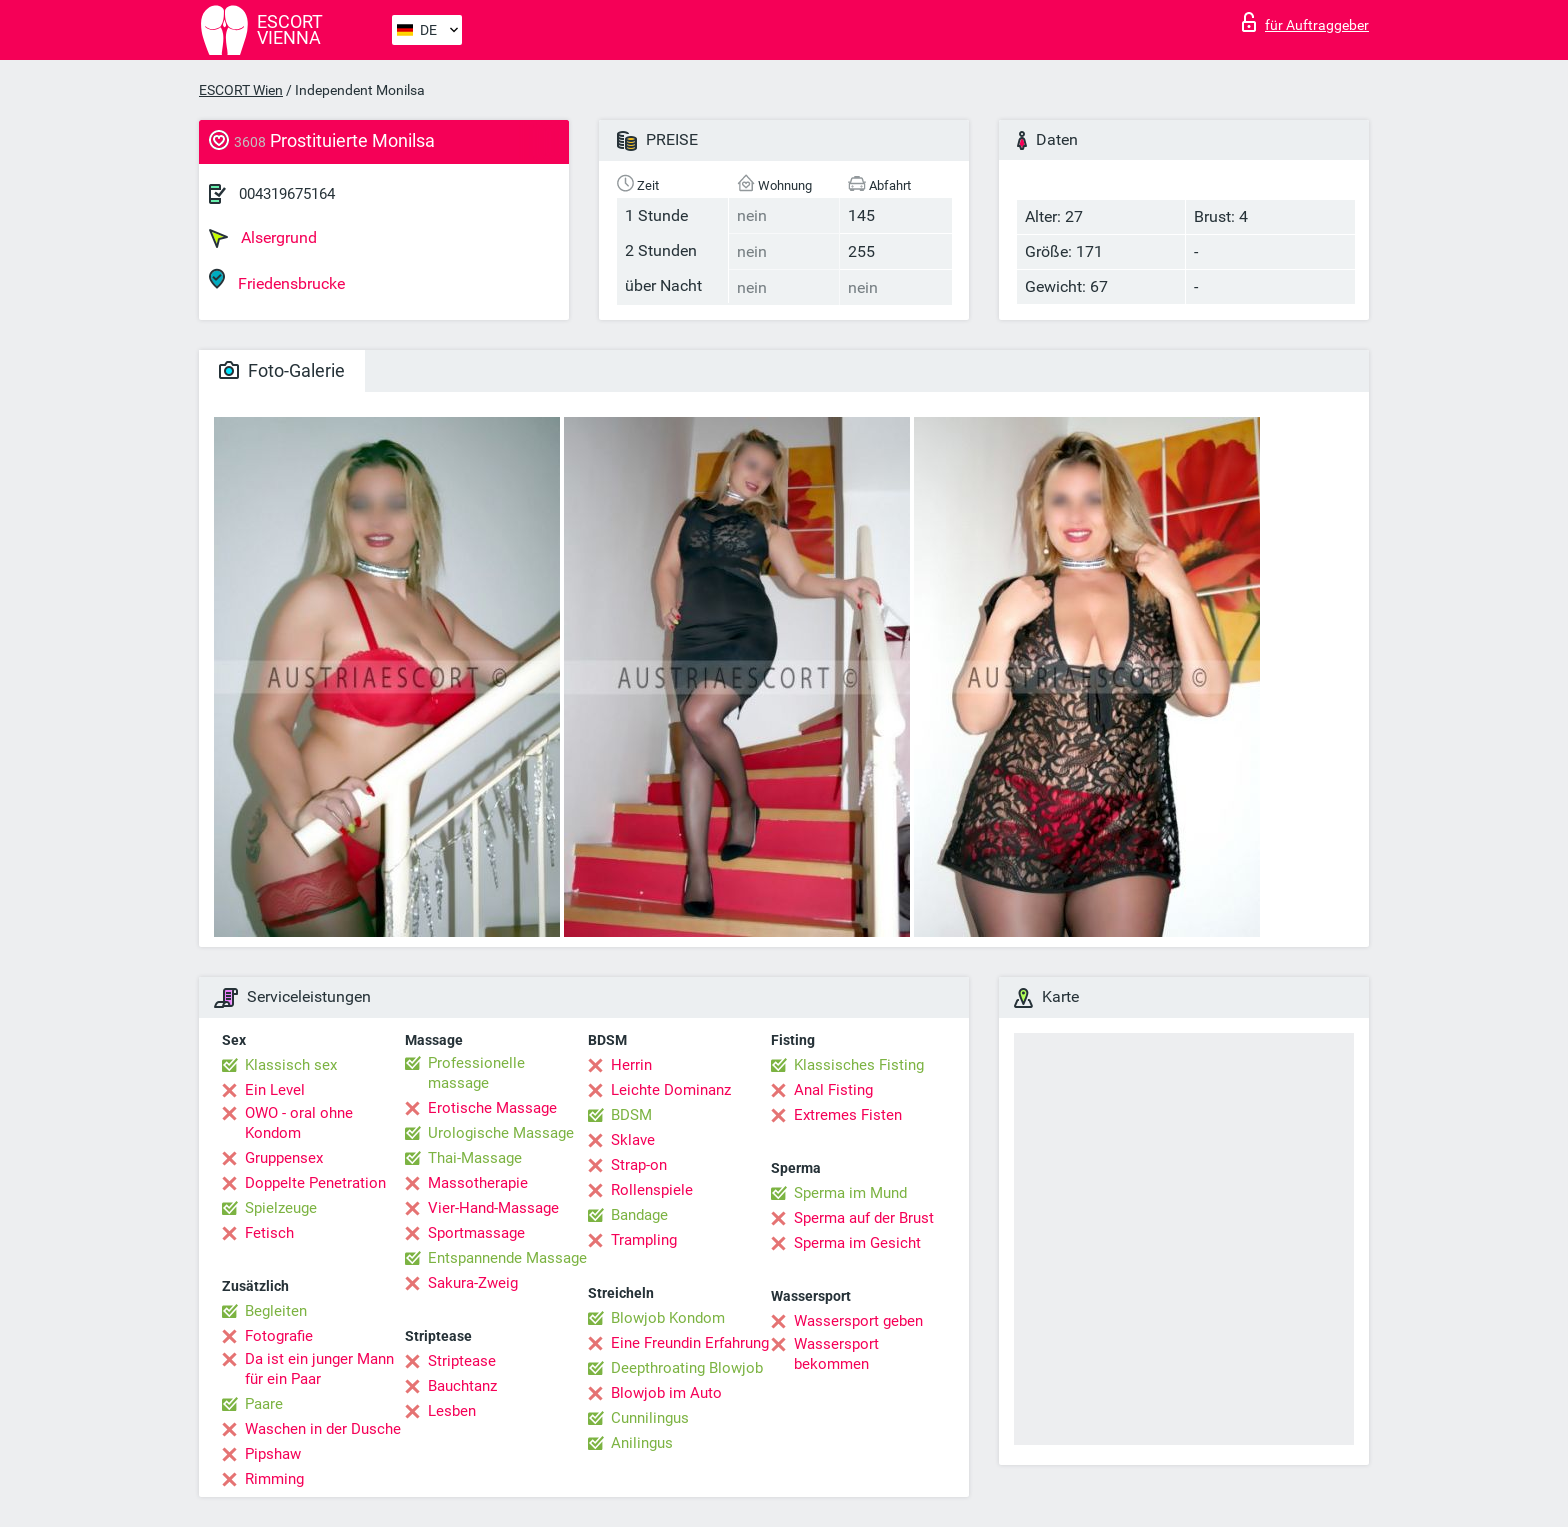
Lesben (452, 1411)
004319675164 (287, 194)
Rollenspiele (652, 1190)
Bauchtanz (462, 1386)
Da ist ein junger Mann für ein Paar (319, 1369)
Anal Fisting (833, 1090)
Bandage (639, 1215)
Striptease (462, 1361)
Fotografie (279, 1336)
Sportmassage (476, 1233)
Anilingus (642, 1443)
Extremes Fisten (848, 1115)
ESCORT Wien (241, 90)
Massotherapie (478, 1183)
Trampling (644, 1240)
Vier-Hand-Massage (493, 1208)
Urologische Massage (501, 1133)
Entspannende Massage (507, 1258)
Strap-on (639, 1165)
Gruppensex (284, 1158)
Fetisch (269, 1233)
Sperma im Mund (850, 1193)
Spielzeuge (281, 1208)
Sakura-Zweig (473, 1283)
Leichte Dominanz (671, 1090)
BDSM (631, 1115)
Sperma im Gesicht (857, 1243)
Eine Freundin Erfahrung (690, 1343)
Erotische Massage (492, 1108)
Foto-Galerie (282, 370)
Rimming (274, 1479)
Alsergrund (263, 238)
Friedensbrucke (277, 280)
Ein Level (275, 1090)
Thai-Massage (475, 1158)
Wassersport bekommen (836, 1354)
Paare (264, 1404)
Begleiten (276, 1311)
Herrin (631, 1065)
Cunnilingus (650, 1418)
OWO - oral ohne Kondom (299, 1123)
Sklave (633, 1140)
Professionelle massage (476, 1073)
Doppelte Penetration (315, 1183)
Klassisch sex (291, 1065)
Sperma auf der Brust (864, 1218)
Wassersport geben (858, 1321)
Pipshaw (273, 1454)
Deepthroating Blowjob (687, 1368)
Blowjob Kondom (668, 1318)
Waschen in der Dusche (323, 1429)
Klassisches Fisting (859, 1065)
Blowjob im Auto (666, 1393)
